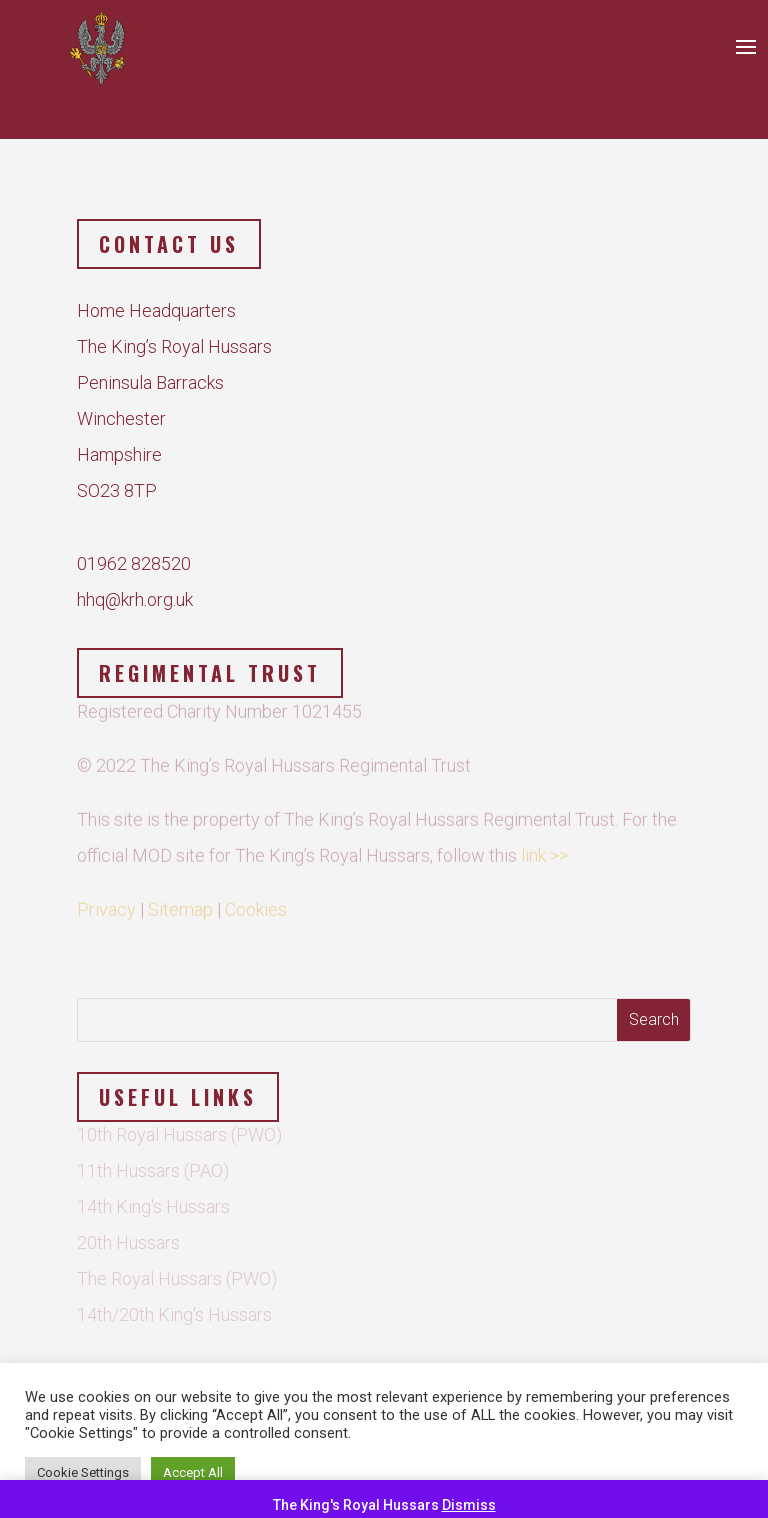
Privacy (106, 896)
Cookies (256, 896)
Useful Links (178, 1097)
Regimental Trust (210, 673)
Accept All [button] (193, 1472)
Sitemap (180, 896)
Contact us (169, 244)
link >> (544, 842)
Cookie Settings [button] (83, 1472)
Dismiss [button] (469, 1505)
